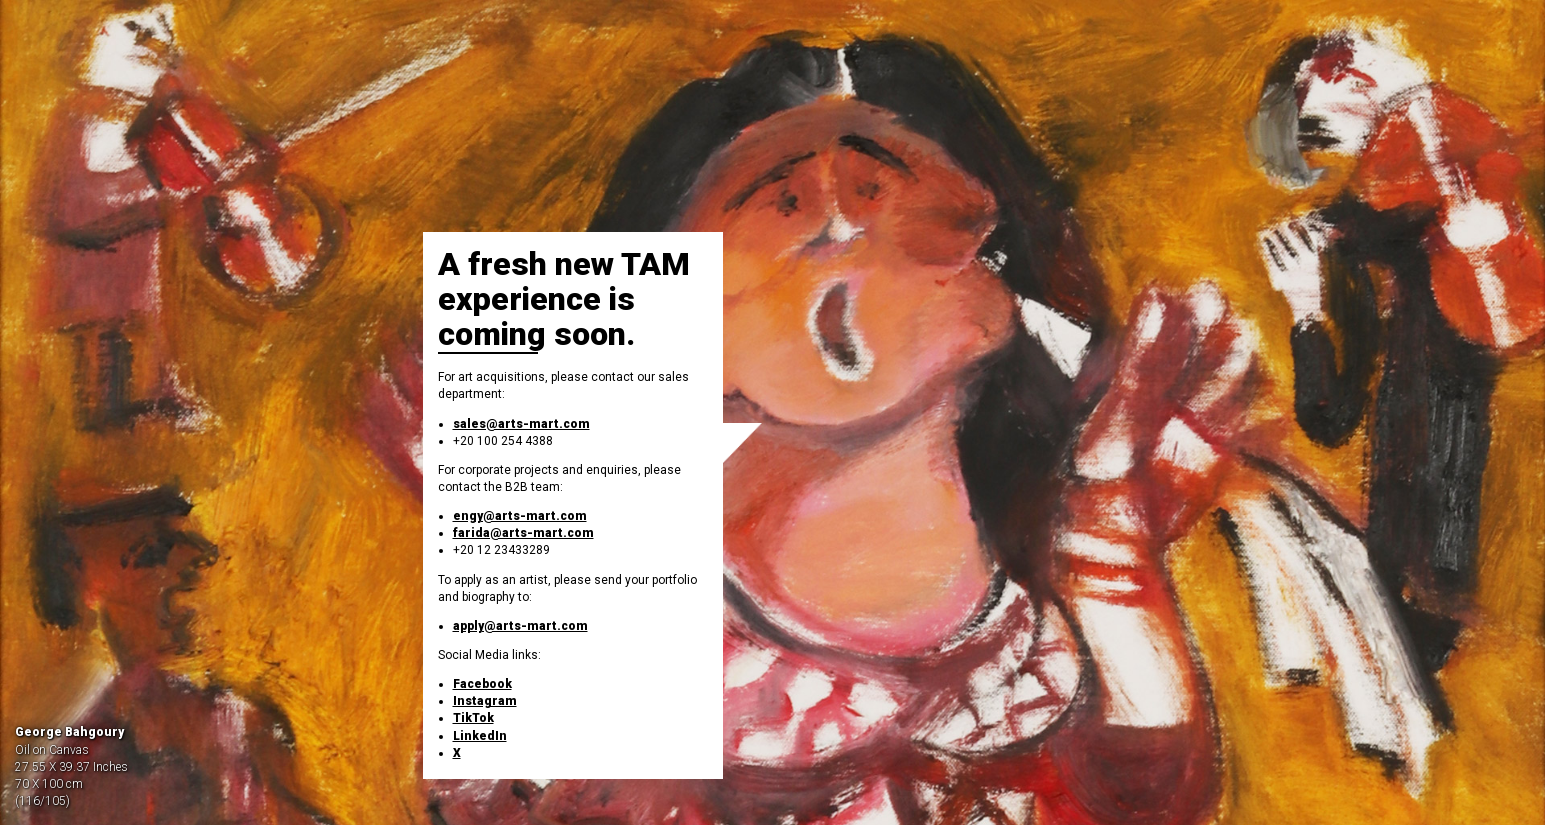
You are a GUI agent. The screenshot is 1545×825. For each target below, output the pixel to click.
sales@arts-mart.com (521, 424)
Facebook (482, 684)
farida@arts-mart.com (523, 533)
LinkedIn (480, 736)
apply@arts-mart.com (520, 626)
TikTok (473, 718)
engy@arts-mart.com (520, 516)
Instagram (485, 701)
